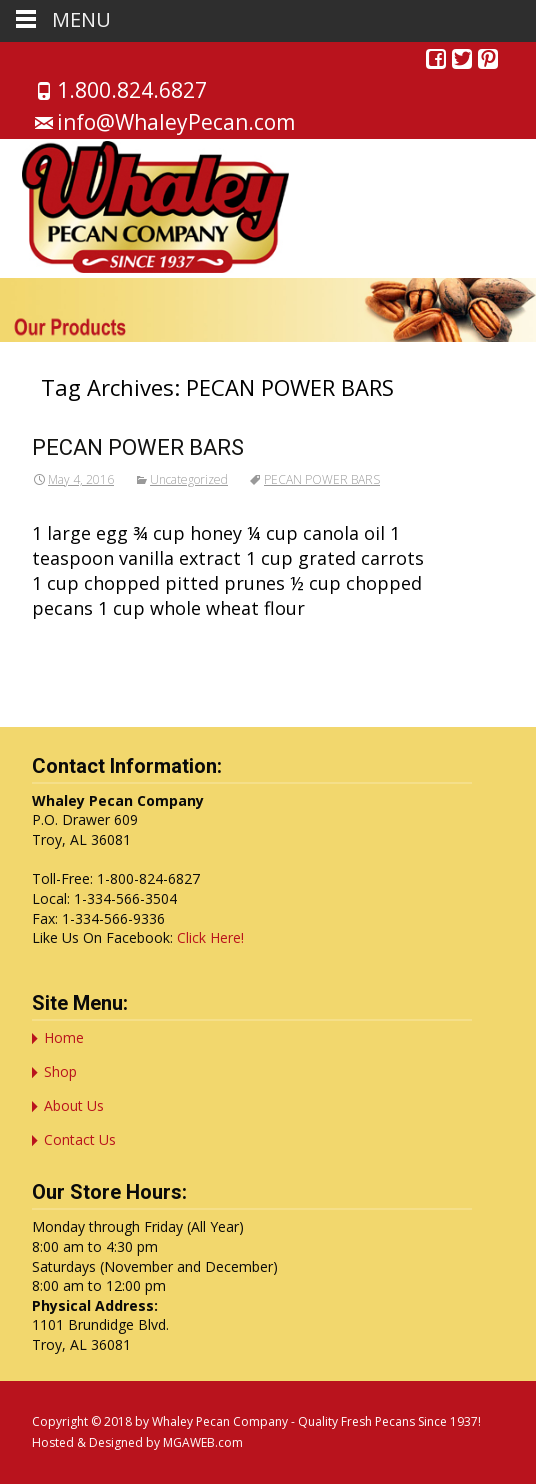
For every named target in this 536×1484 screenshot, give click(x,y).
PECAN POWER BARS (138, 447)
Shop (60, 1071)
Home (64, 1037)
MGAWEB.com (203, 1442)
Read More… (88, 645)
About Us (74, 1105)
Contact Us (80, 1139)
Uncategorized (189, 479)
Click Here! (210, 937)
